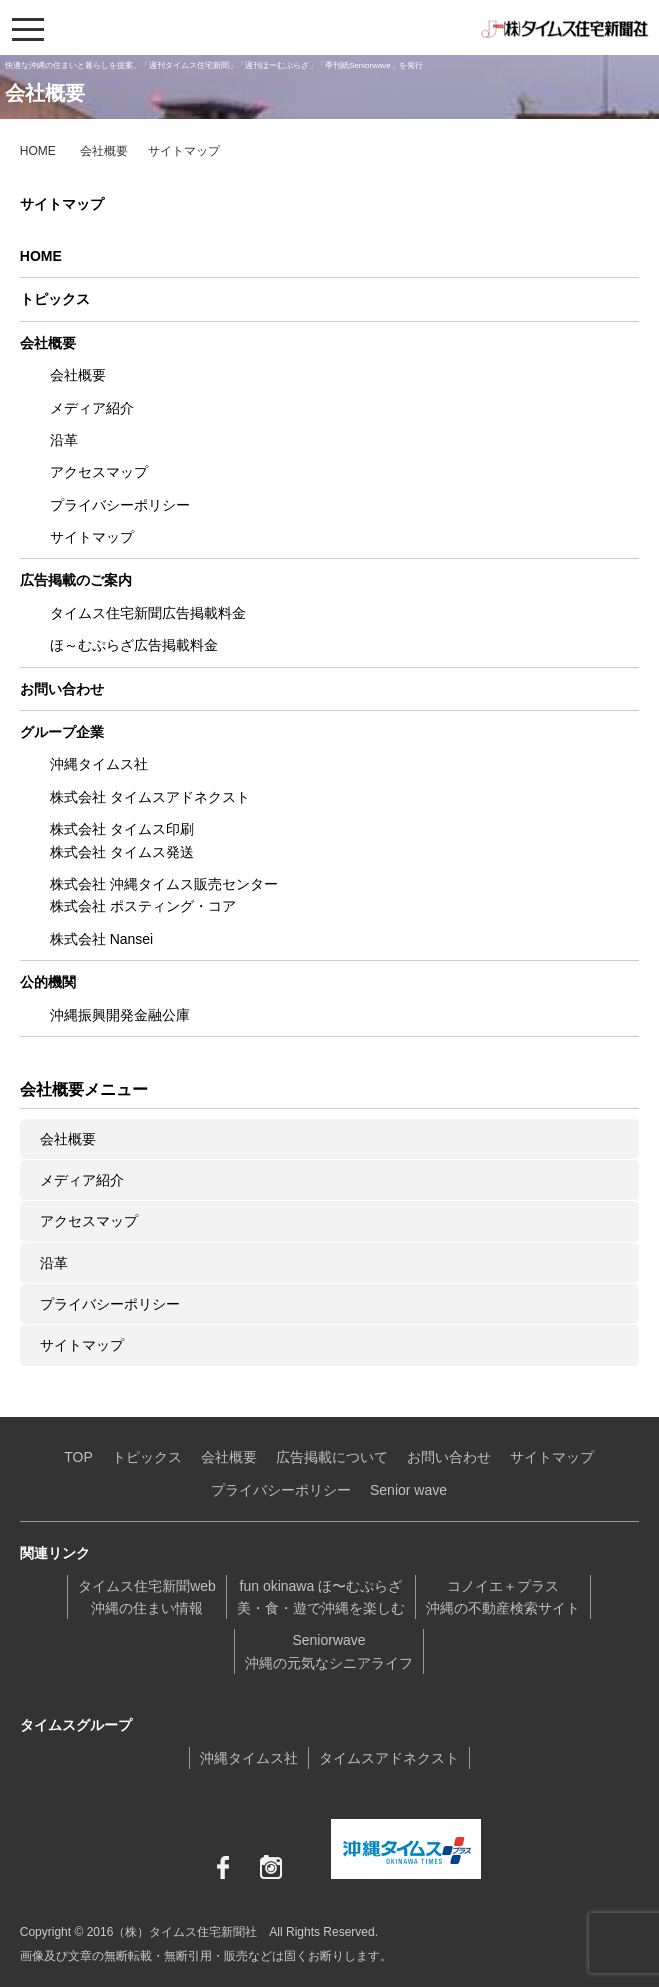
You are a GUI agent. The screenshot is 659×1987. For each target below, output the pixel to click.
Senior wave (408, 1490)
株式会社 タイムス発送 (122, 852)
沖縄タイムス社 (99, 764)
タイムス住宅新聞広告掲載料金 (148, 613)
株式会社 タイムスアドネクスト (150, 797)
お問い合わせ (62, 689)
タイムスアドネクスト (389, 1758)
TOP (78, 1457)
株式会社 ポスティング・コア (143, 906)
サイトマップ (92, 537)
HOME (38, 151)
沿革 (64, 440)
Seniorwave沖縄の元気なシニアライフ (329, 1651)
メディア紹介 (92, 408)
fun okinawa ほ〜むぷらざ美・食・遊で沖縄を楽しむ (321, 1597)
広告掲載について (332, 1457)
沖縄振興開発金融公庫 (120, 1015)
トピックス (55, 299)
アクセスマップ (99, 472)
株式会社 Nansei (101, 939)
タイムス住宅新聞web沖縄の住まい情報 (147, 1597)
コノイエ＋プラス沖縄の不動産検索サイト (503, 1597)
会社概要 (104, 151)
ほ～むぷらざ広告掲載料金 (134, 645)
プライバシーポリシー (120, 505)
